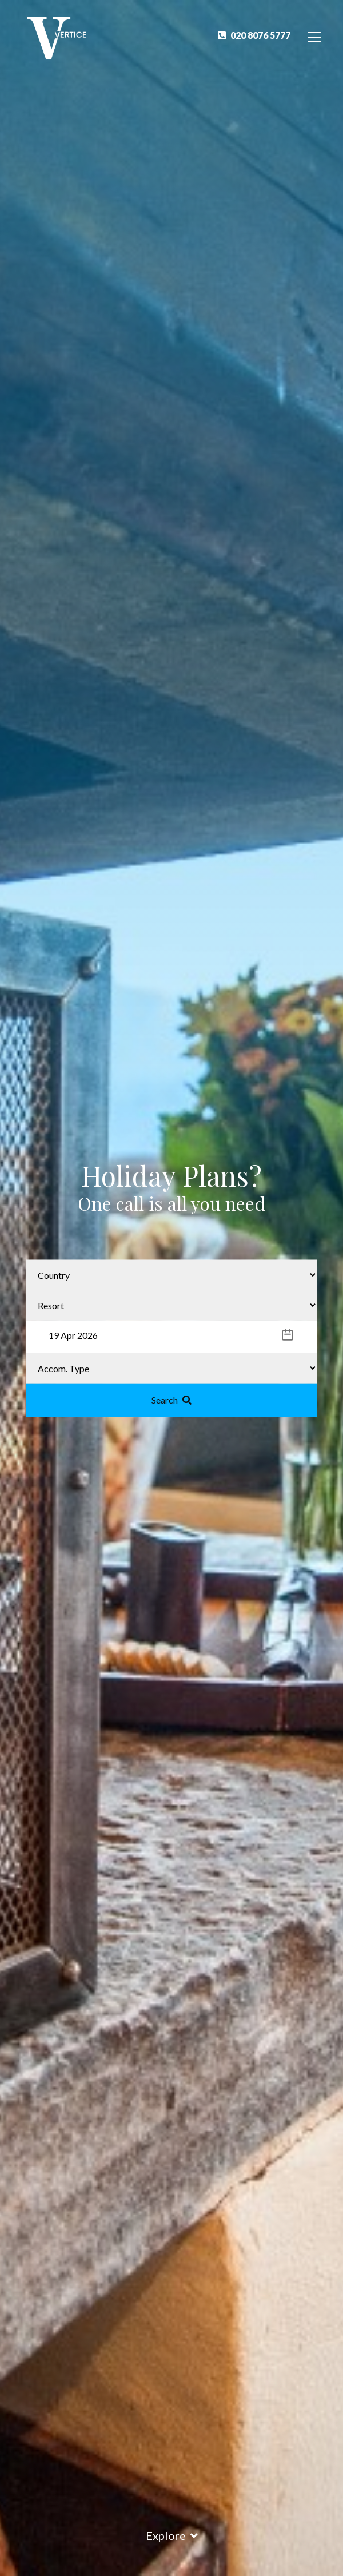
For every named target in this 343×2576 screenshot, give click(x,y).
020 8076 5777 (254, 35)
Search (171, 1399)
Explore (172, 2535)
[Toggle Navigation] (315, 36)
